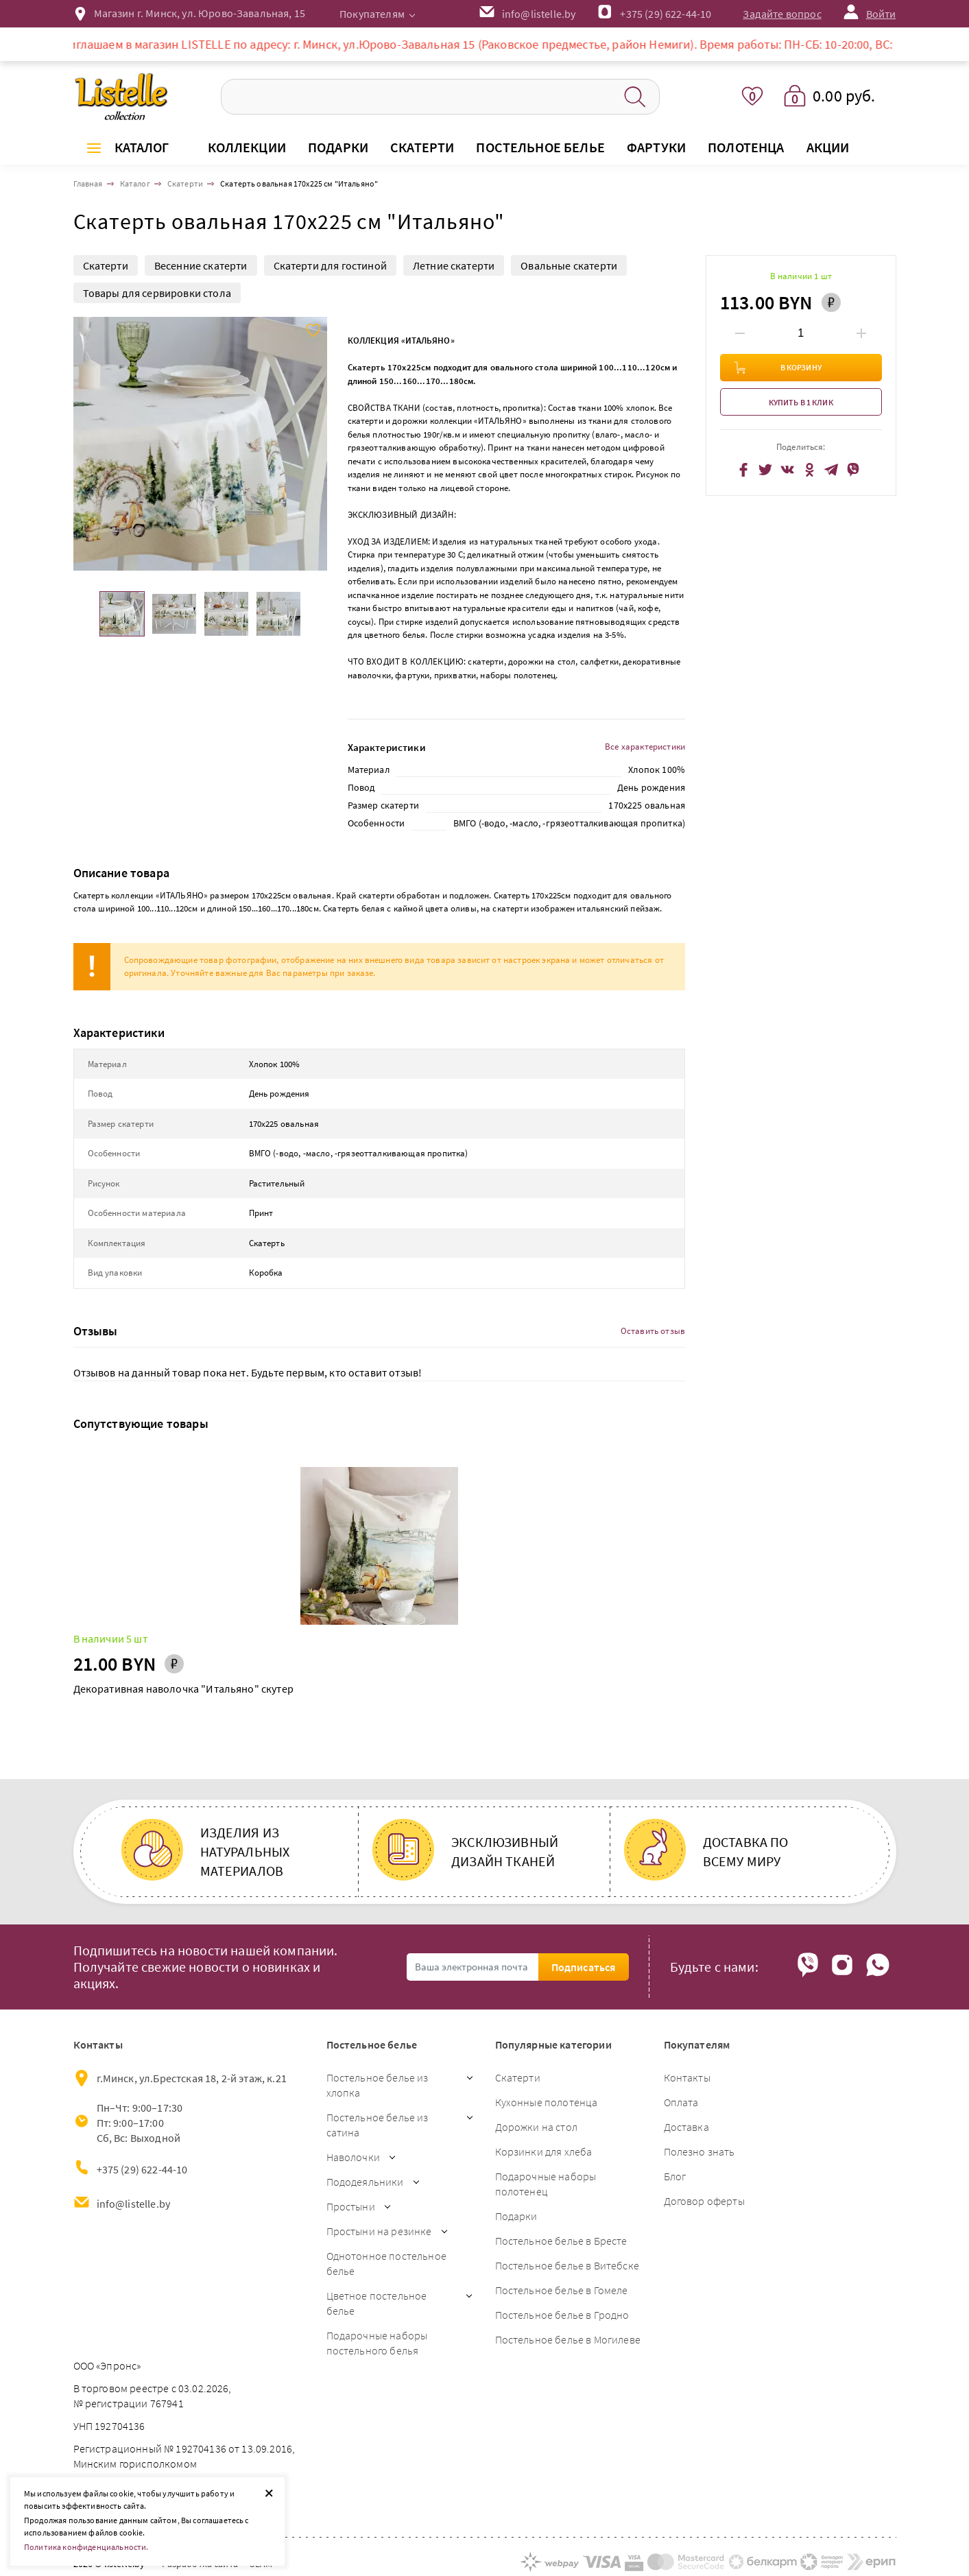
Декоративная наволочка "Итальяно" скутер (183, 1688)
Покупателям (372, 14)
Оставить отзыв (653, 1331)
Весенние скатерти (201, 265)
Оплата (681, 2102)
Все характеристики (645, 746)
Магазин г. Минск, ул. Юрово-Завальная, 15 (200, 13)
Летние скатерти (453, 265)
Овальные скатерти (569, 265)
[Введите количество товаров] (801, 333)
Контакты (687, 2077)
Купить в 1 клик (801, 402)
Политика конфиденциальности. (86, 2547)
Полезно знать (699, 2151)
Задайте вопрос (782, 14)
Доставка (686, 2127)
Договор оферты (704, 2201)
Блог (675, 2176)
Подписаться (583, 1967)
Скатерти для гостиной (330, 265)
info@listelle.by (134, 2203)
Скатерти (105, 265)
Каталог (142, 147)
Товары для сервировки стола (157, 293)
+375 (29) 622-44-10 (665, 14)
